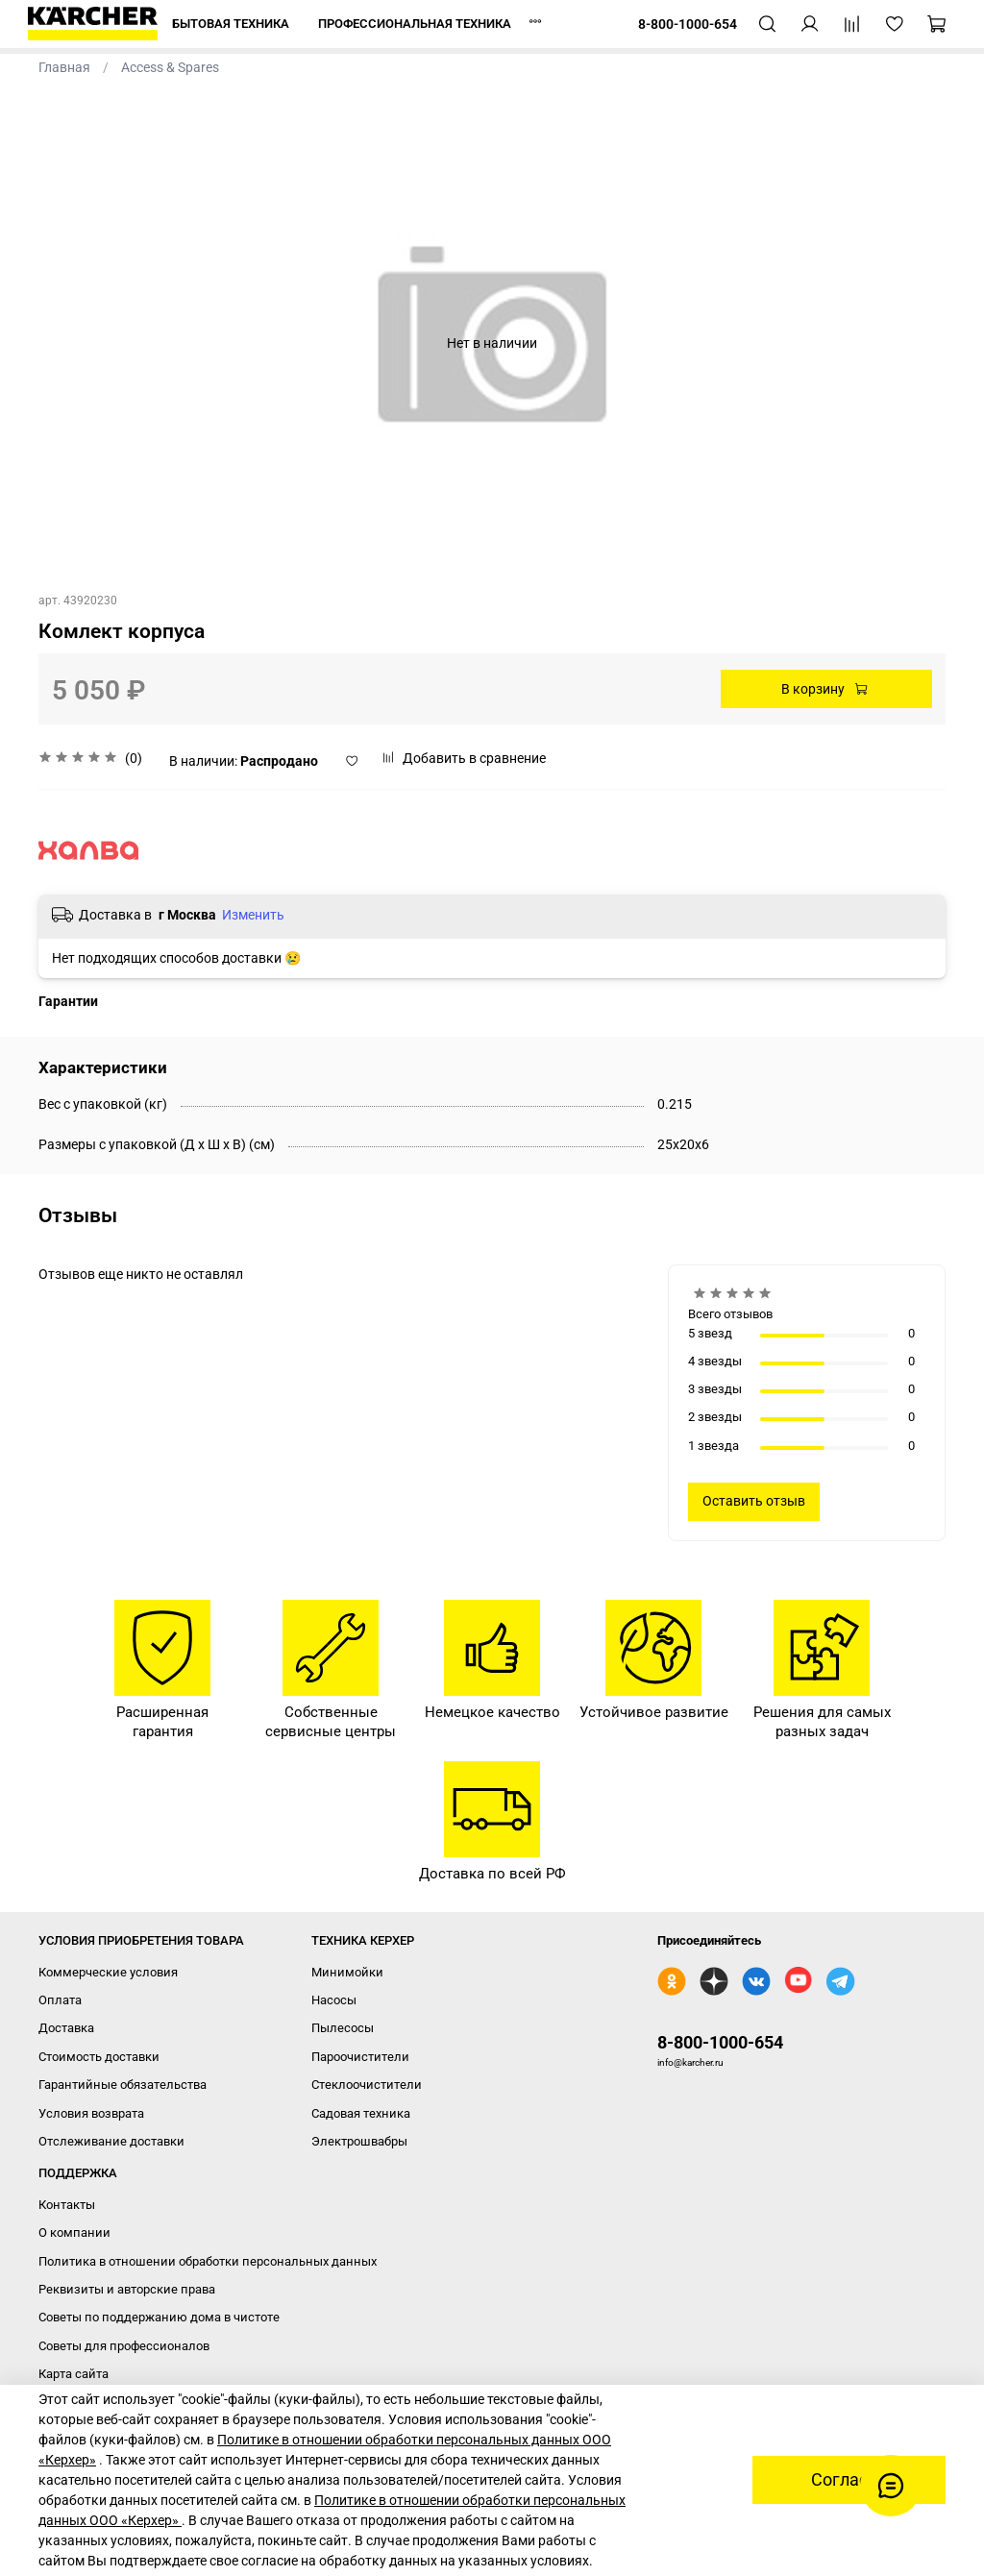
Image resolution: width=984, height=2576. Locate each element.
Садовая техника (360, 2113)
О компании (74, 2232)
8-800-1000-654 (720, 2042)
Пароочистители (360, 2056)
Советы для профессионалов (123, 2346)
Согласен (849, 2480)
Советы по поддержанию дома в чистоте (159, 2317)
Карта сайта (73, 2374)
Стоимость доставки (99, 2056)
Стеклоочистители (366, 2084)
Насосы (334, 2000)
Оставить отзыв (753, 1501)
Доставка (66, 2028)
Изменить (253, 914)
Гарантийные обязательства (122, 2084)
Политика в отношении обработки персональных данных (207, 2261)
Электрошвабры (359, 2141)
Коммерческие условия (108, 1972)
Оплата (60, 2000)
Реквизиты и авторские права (126, 2289)
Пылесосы (342, 2028)
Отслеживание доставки (111, 2141)
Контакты (66, 2204)
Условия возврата (91, 2113)
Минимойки (347, 1972)
